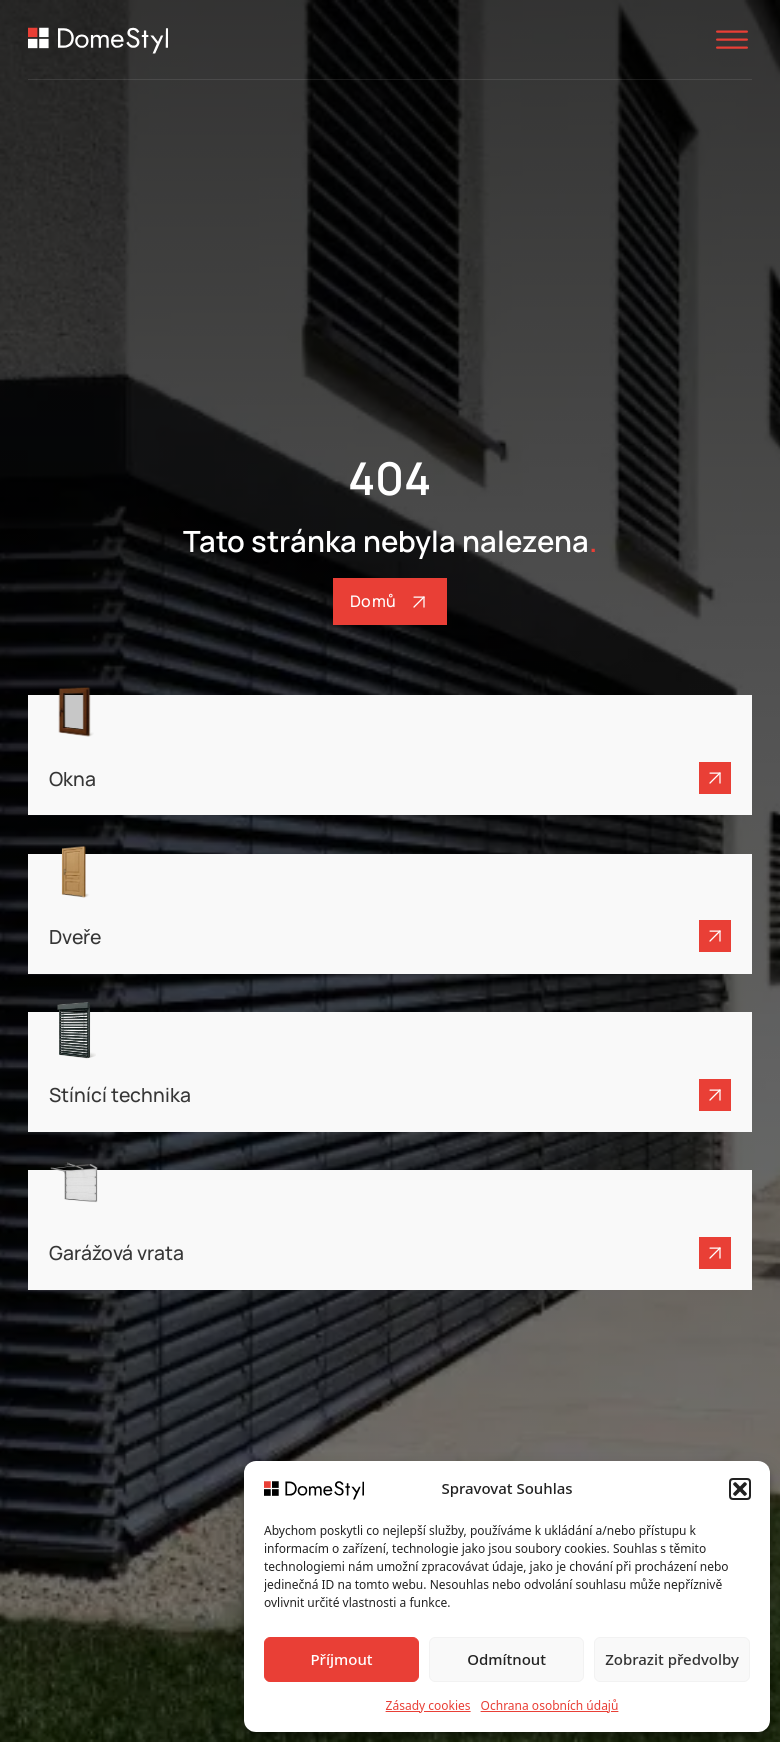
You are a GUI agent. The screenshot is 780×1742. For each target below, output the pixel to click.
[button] (740, 1489)
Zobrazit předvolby (672, 1659)
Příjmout (341, 1659)
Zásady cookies (428, 1705)
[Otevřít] (732, 39)
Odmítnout (506, 1659)
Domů (390, 602)
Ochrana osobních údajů (550, 1705)
